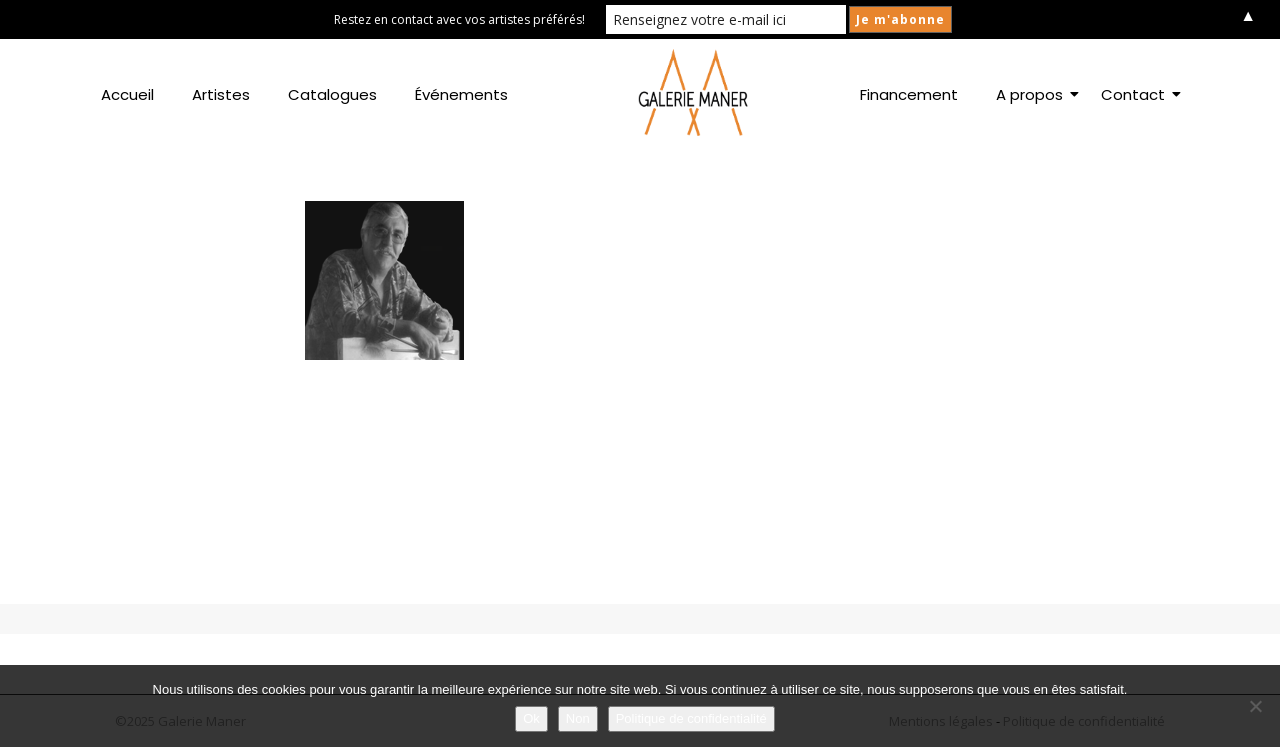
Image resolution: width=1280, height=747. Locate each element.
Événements (461, 94)
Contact (1137, 94)
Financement (909, 94)
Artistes (221, 94)
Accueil (127, 94)
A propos (1033, 94)
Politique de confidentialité (691, 718)
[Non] (1255, 706)
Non (578, 718)
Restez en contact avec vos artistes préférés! (459, 19)
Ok (531, 718)
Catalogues (332, 94)
